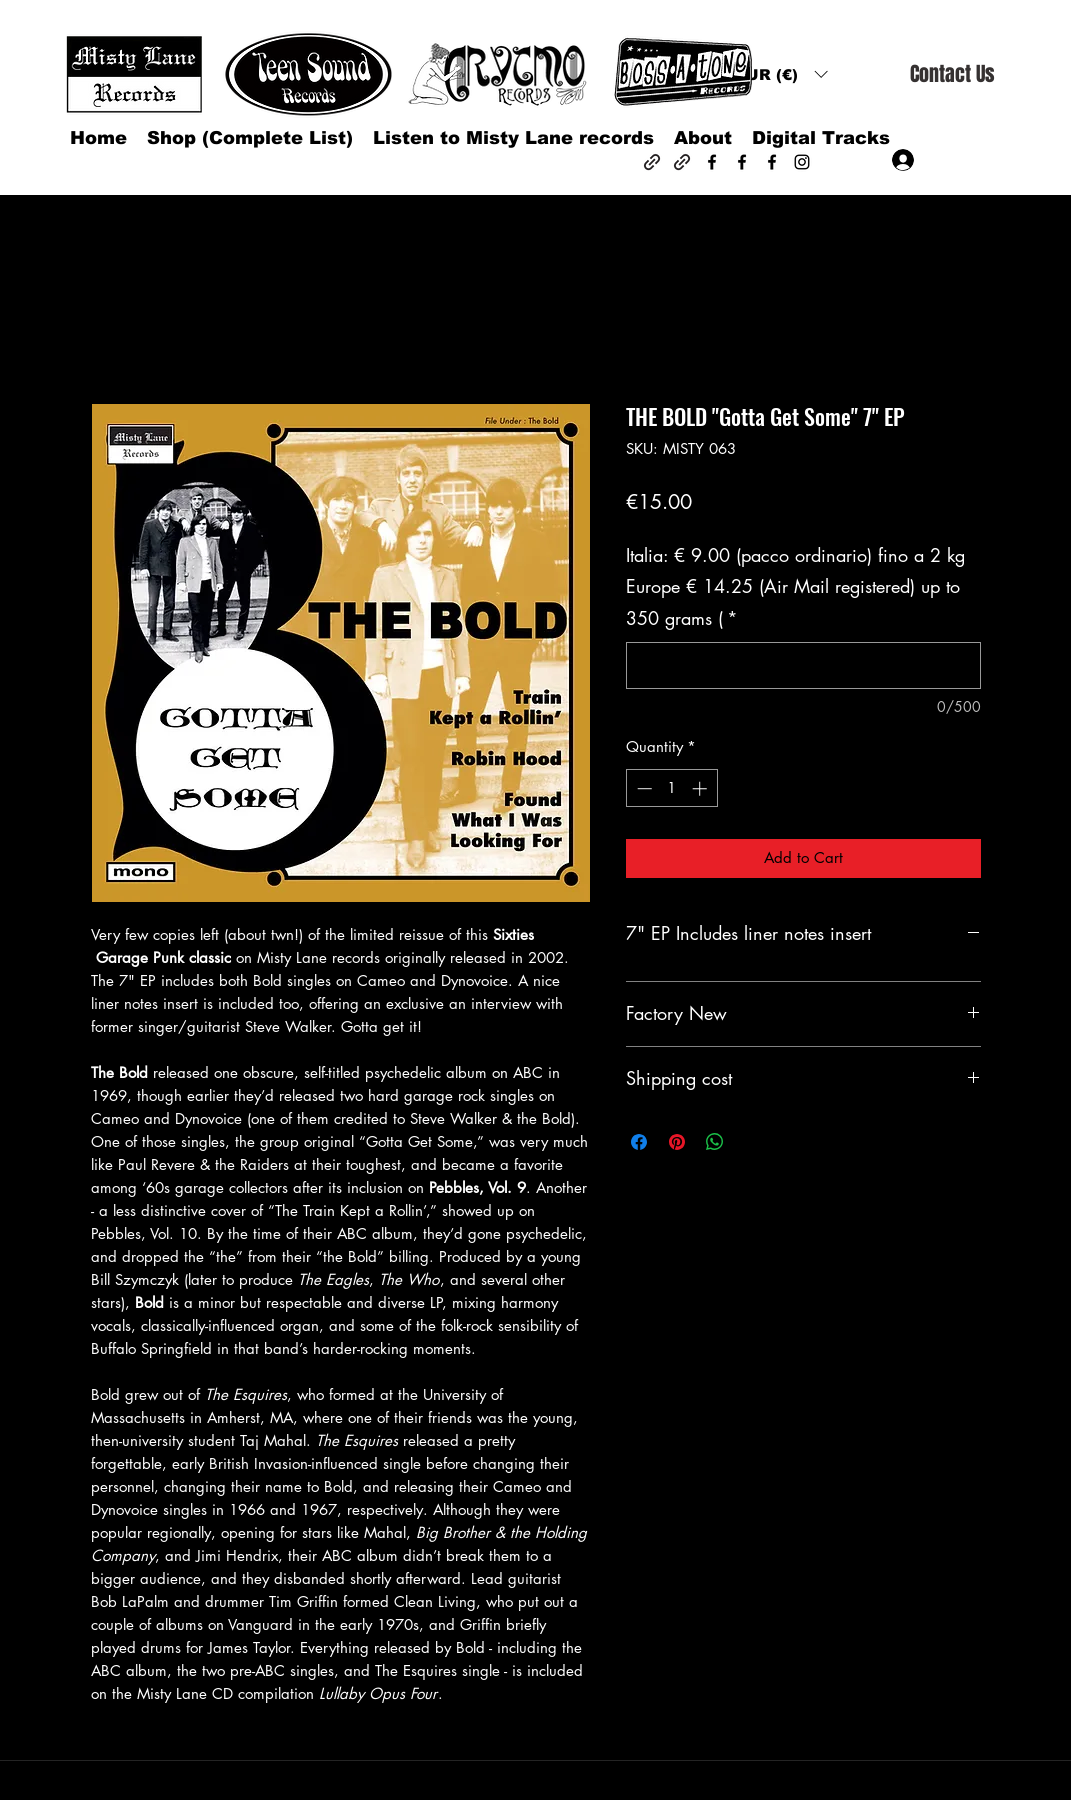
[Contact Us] (952, 74)
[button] (781, 74)
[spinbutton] (671, 788)
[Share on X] (753, 1142)
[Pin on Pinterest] (677, 1142)
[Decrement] (642, 788)
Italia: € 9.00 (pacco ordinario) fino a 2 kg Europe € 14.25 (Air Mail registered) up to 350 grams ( (795, 586)
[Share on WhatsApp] (715, 1142)
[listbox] (781, 74)
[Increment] (701, 788)
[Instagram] (802, 162)
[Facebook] (712, 162)
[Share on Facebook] (639, 1142)
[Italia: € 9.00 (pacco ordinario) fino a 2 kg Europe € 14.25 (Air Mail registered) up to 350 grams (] (803, 665)
